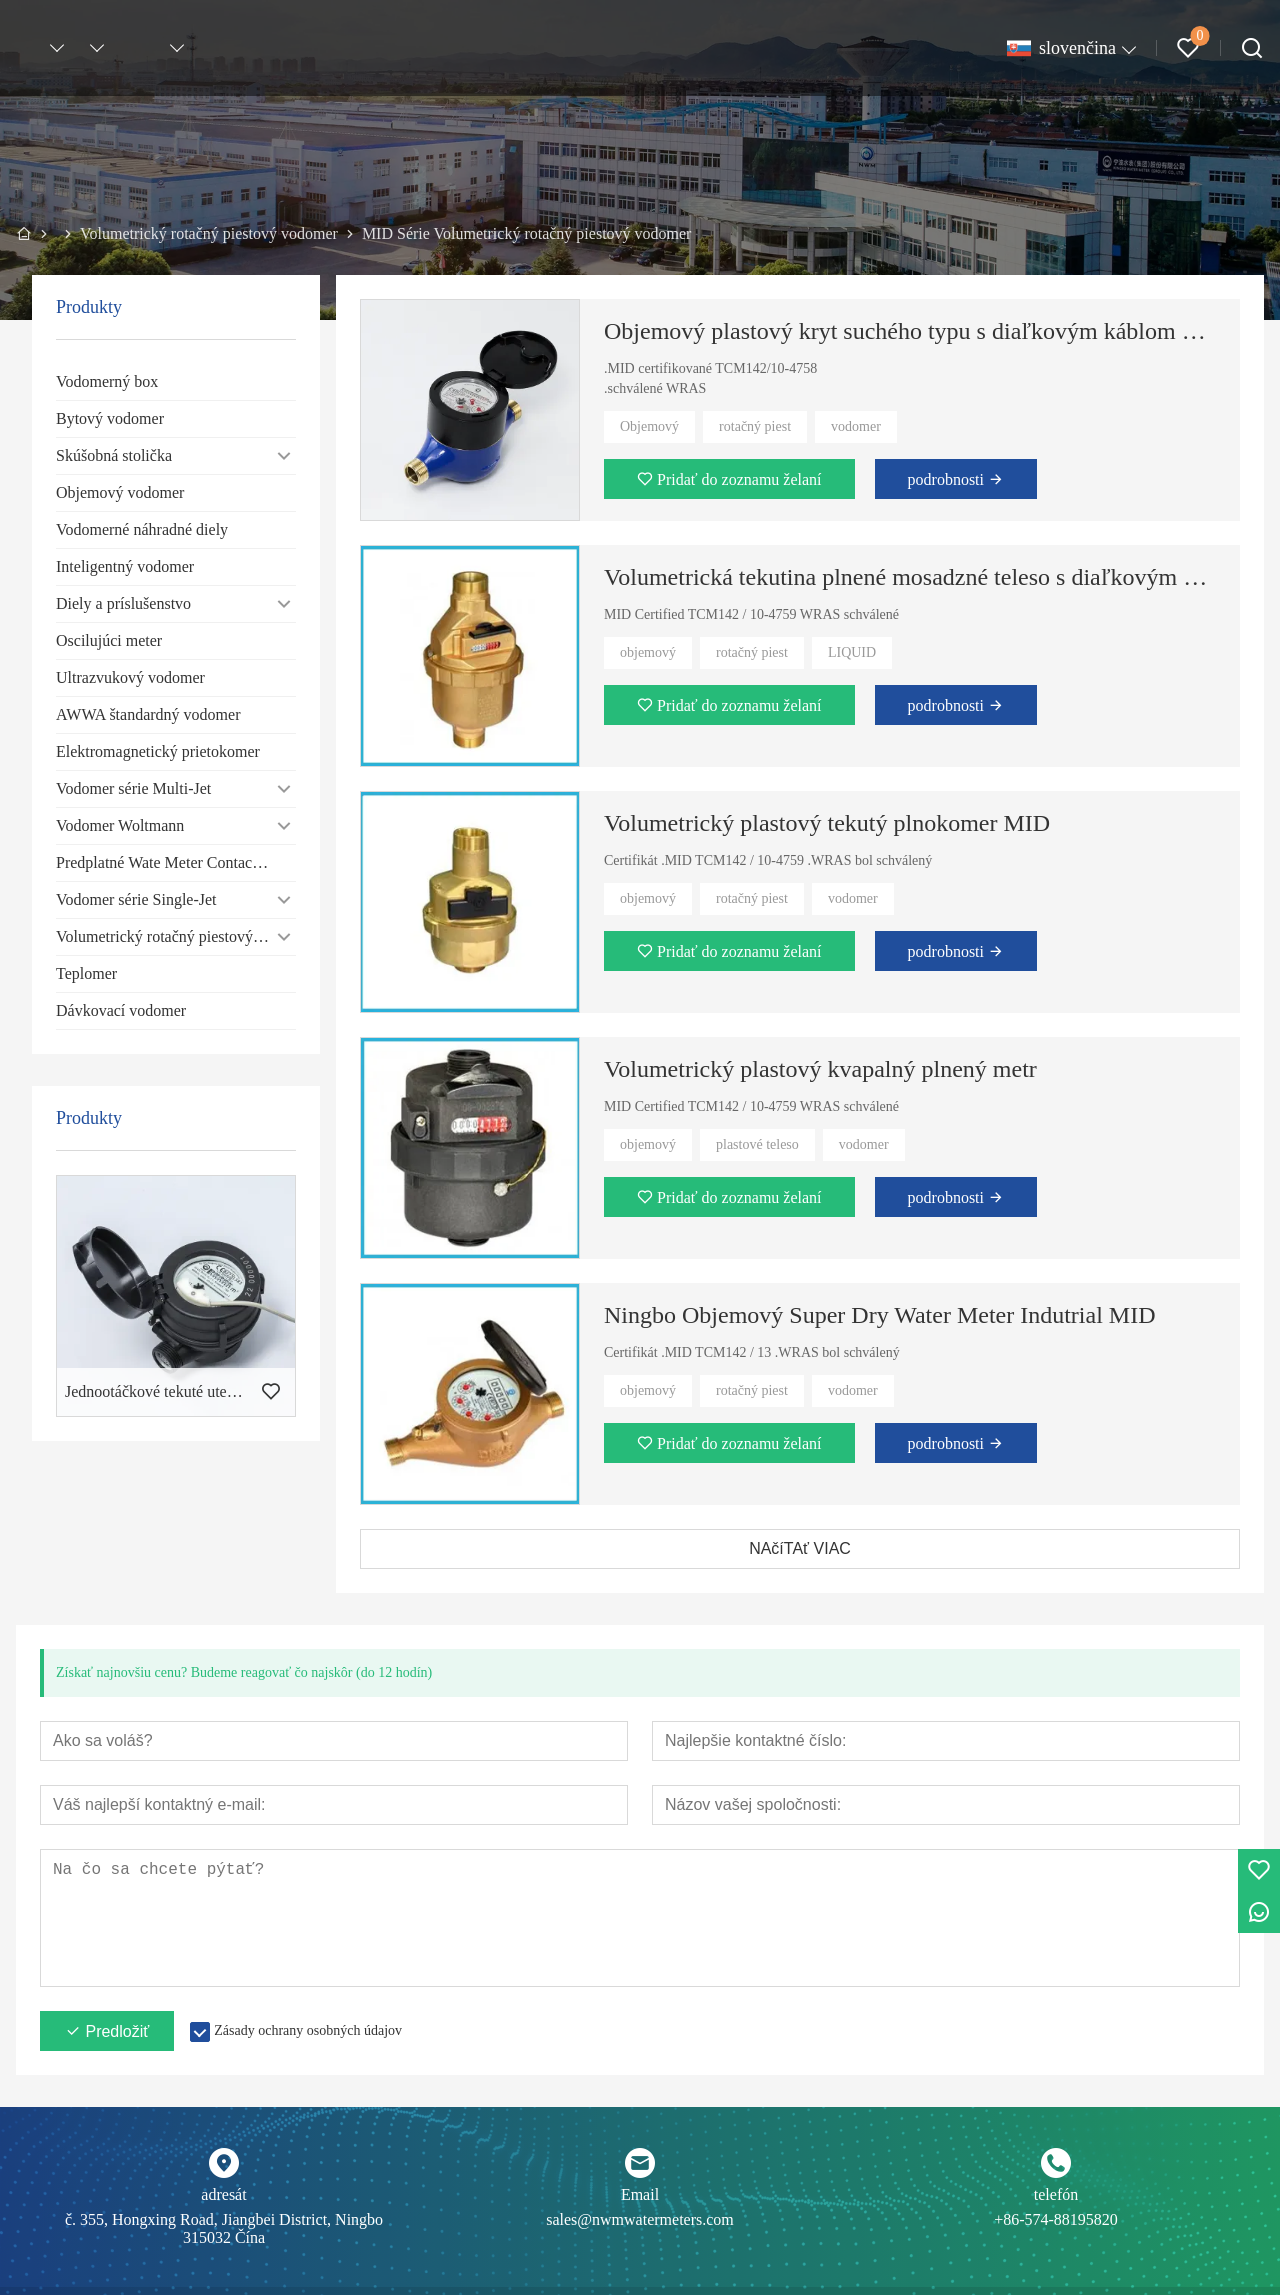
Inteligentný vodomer (125, 566)
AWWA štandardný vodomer (148, 714)
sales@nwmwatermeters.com (640, 2219)
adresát (223, 2194)
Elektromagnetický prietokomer (158, 751)
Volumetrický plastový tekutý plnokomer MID (827, 823)
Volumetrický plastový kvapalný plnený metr (820, 1069)
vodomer (856, 426)
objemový (648, 652)
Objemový (649, 426)
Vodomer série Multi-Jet (133, 788)
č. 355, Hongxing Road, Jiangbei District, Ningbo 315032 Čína (224, 2228)
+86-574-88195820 (1056, 2219)
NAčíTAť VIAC (800, 1548)
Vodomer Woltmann (120, 825)
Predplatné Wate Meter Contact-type (172, 862)
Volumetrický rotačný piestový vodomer (176, 936)
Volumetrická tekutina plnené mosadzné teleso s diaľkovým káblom (910, 577)
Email (640, 2194)
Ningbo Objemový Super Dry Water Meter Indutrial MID (880, 1315)
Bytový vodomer (110, 418)
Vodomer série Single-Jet (136, 899)
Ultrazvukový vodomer (130, 677)
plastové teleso (757, 1144)
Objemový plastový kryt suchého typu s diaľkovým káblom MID (910, 331)
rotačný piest (755, 426)
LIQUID (852, 652)
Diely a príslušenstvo (123, 603)
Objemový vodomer (120, 492)
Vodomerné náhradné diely (142, 529)
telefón (1056, 2194)
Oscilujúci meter (109, 640)
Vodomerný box (107, 381)
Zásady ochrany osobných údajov (308, 2030)
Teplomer (86, 973)
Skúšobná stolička (114, 455)
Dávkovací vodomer (121, 1010)
